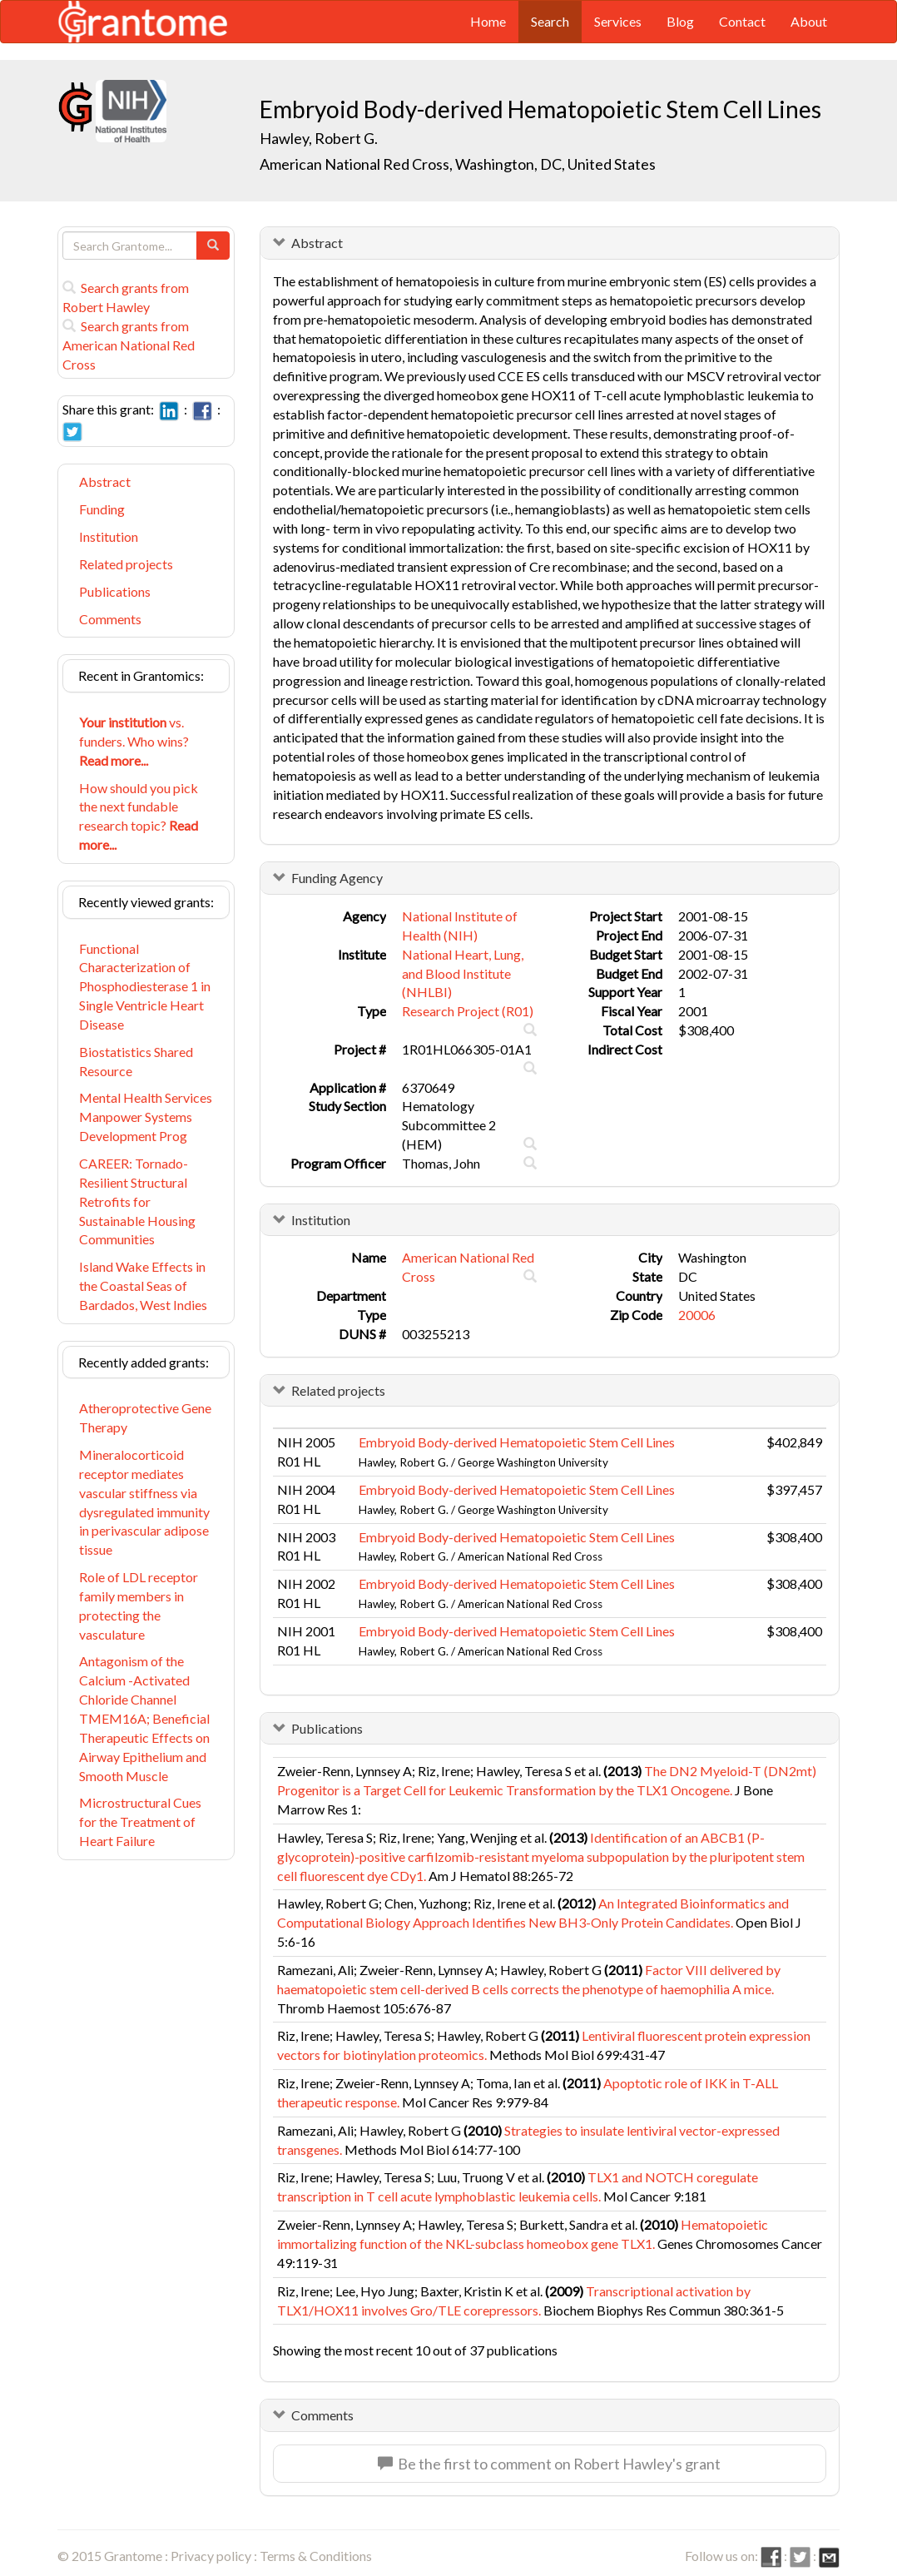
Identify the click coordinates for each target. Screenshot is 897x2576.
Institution (108, 536)
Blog (680, 21)
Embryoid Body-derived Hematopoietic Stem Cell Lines (517, 1442)
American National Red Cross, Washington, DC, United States (458, 164)
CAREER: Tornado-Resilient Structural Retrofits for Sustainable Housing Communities (137, 1201)
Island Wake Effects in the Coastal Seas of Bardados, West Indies (143, 1285)
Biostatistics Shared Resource (136, 1061)
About (808, 21)
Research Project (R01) (467, 1011)
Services (618, 21)
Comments (110, 619)
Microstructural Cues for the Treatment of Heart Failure (140, 1821)
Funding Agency (337, 878)
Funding (102, 509)
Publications (115, 591)
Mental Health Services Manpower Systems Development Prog (145, 1116)
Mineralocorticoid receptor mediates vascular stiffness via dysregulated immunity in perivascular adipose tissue (144, 1502)
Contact (742, 21)
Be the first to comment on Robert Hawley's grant (549, 2463)
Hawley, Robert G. (319, 138)
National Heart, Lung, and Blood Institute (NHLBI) (462, 973)
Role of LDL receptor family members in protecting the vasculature (138, 1605)
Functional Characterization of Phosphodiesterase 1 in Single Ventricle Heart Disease (145, 986)
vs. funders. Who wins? (134, 741)
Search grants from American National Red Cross (128, 345)
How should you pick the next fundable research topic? (138, 816)
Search (550, 21)
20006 (697, 1315)
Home (488, 21)
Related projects (126, 564)
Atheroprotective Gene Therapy (145, 1417)
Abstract (105, 481)
